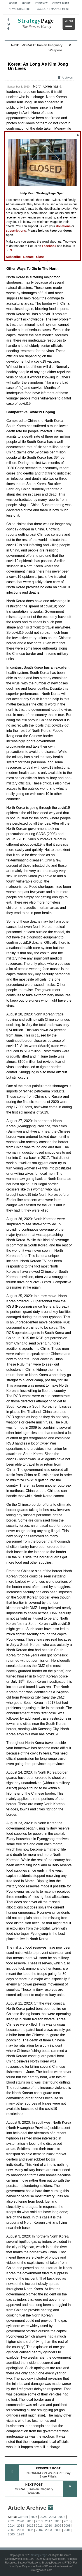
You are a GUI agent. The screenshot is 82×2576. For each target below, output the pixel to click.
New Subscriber (20, 9)
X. (11, 250)
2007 (11, 2530)
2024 (43, 2517)
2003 (48, 2530)
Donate (28, 257)
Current (23, 2517)
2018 (39, 2521)
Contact (41, 3)
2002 (57, 2530)
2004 (39, 2530)
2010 (48, 2525)
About (25, 3)
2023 (52, 2517)
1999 (20, 2534)
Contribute (60, 3)
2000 (11, 2534)
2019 (29, 2521)
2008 (67, 2525)
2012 (29, 2525)
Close (40, 257)
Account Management (53, 9)
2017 (48, 2521)
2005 (29, 2530)
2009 (57, 2525)
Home (13, 3)
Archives (65, 77)
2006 (20, 2530)
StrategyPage (39, 2555)
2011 (39, 2525)
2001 (67, 2530)
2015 (67, 2521)
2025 (33, 2517)
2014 (11, 2525)
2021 (11, 2521)
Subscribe (13, 257)
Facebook (49, 246)
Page (36, 24)
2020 (20, 2521)
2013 (20, 2525)
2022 (61, 2517)
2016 (57, 2521)
